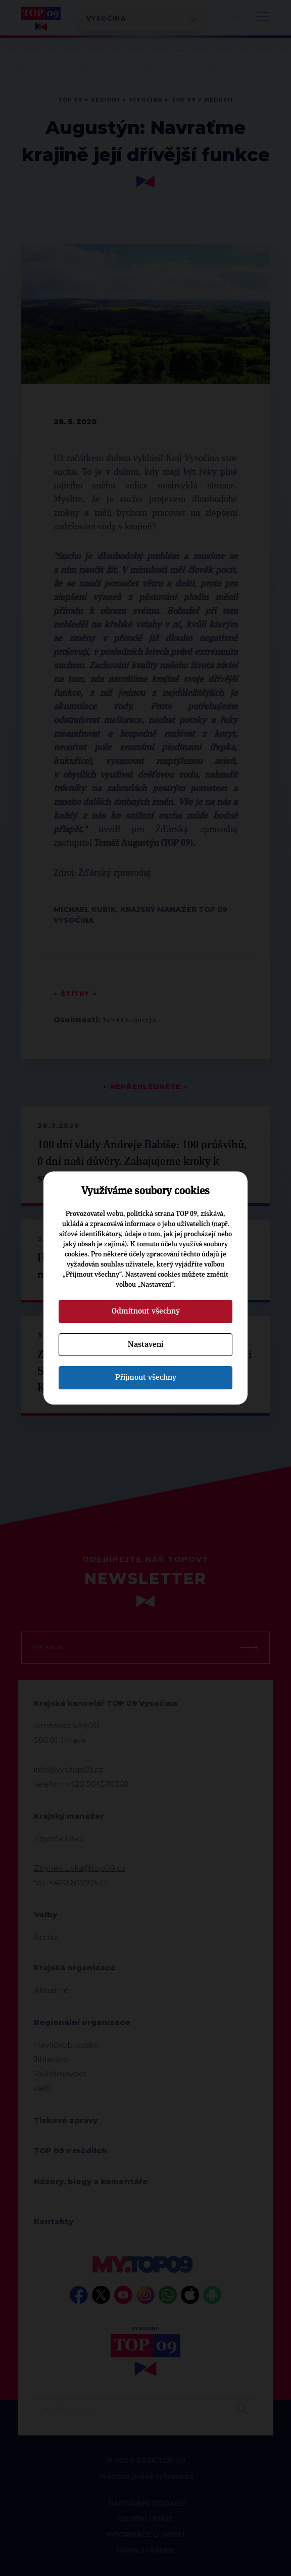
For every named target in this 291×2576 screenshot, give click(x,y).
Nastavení (145, 1344)
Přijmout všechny (145, 1377)
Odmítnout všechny (146, 1311)
